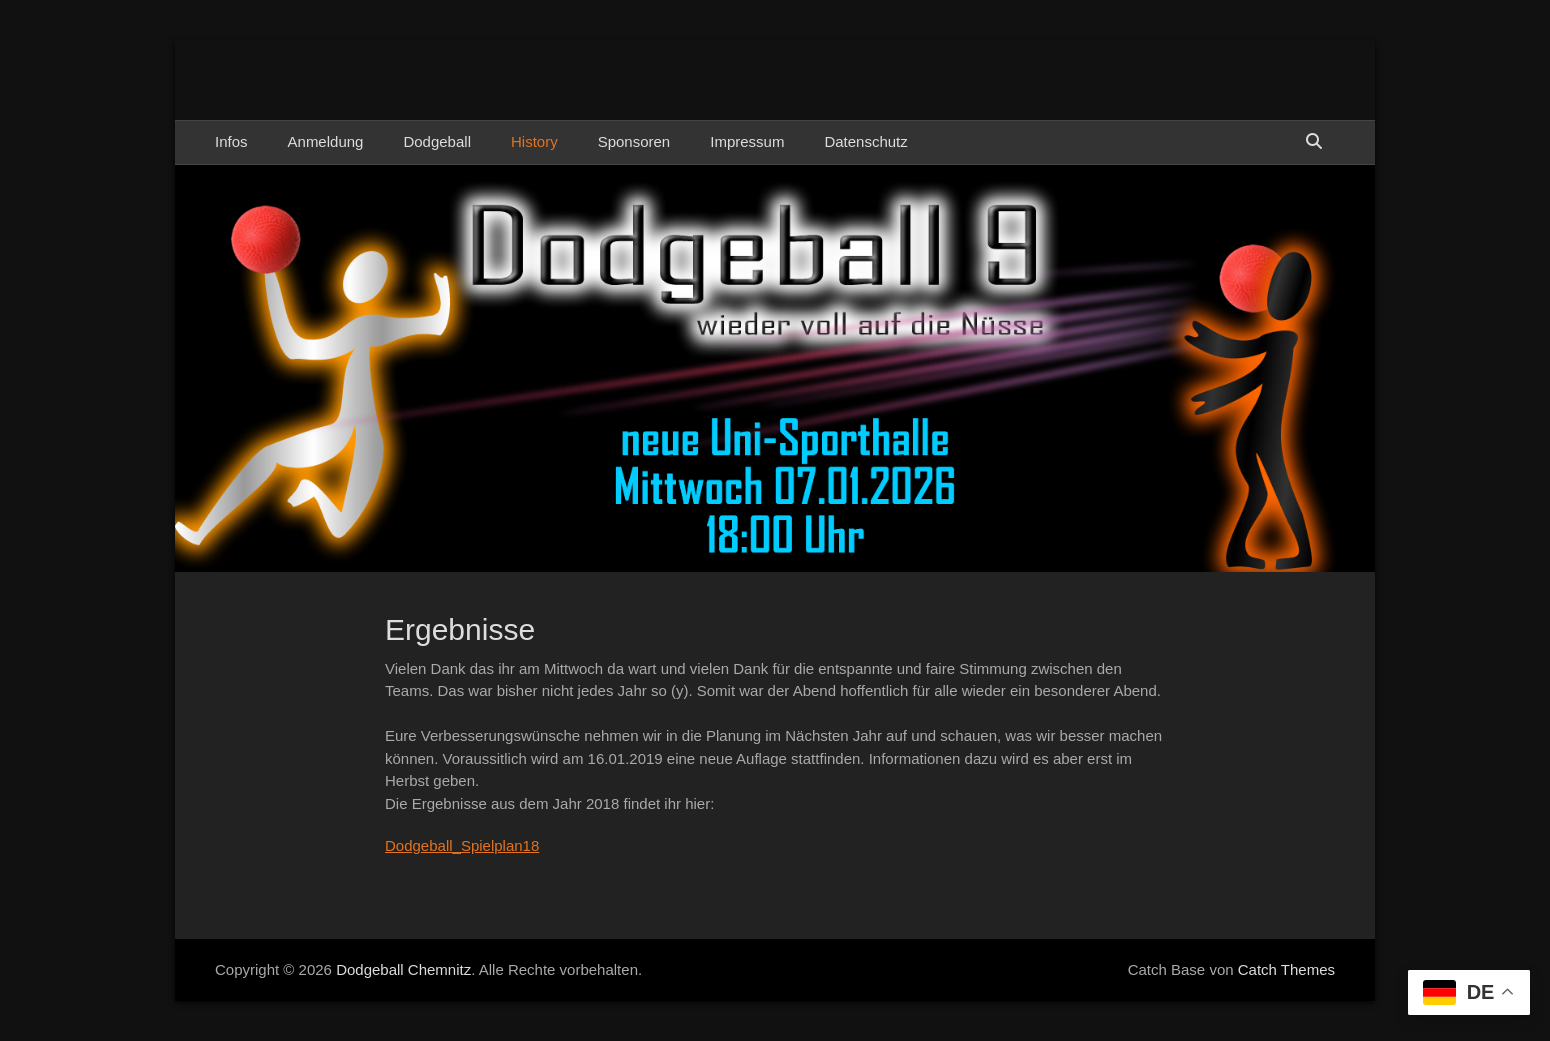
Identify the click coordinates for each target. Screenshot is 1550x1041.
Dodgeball (437, 141)
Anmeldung (326, 141)
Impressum (747, 141)
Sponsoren (634, 141)
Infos (231, 141)
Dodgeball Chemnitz (403, 969)
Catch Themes (1286, 969)
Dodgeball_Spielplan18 (462, 845)
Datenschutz (865, 141)
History (534, 141)
